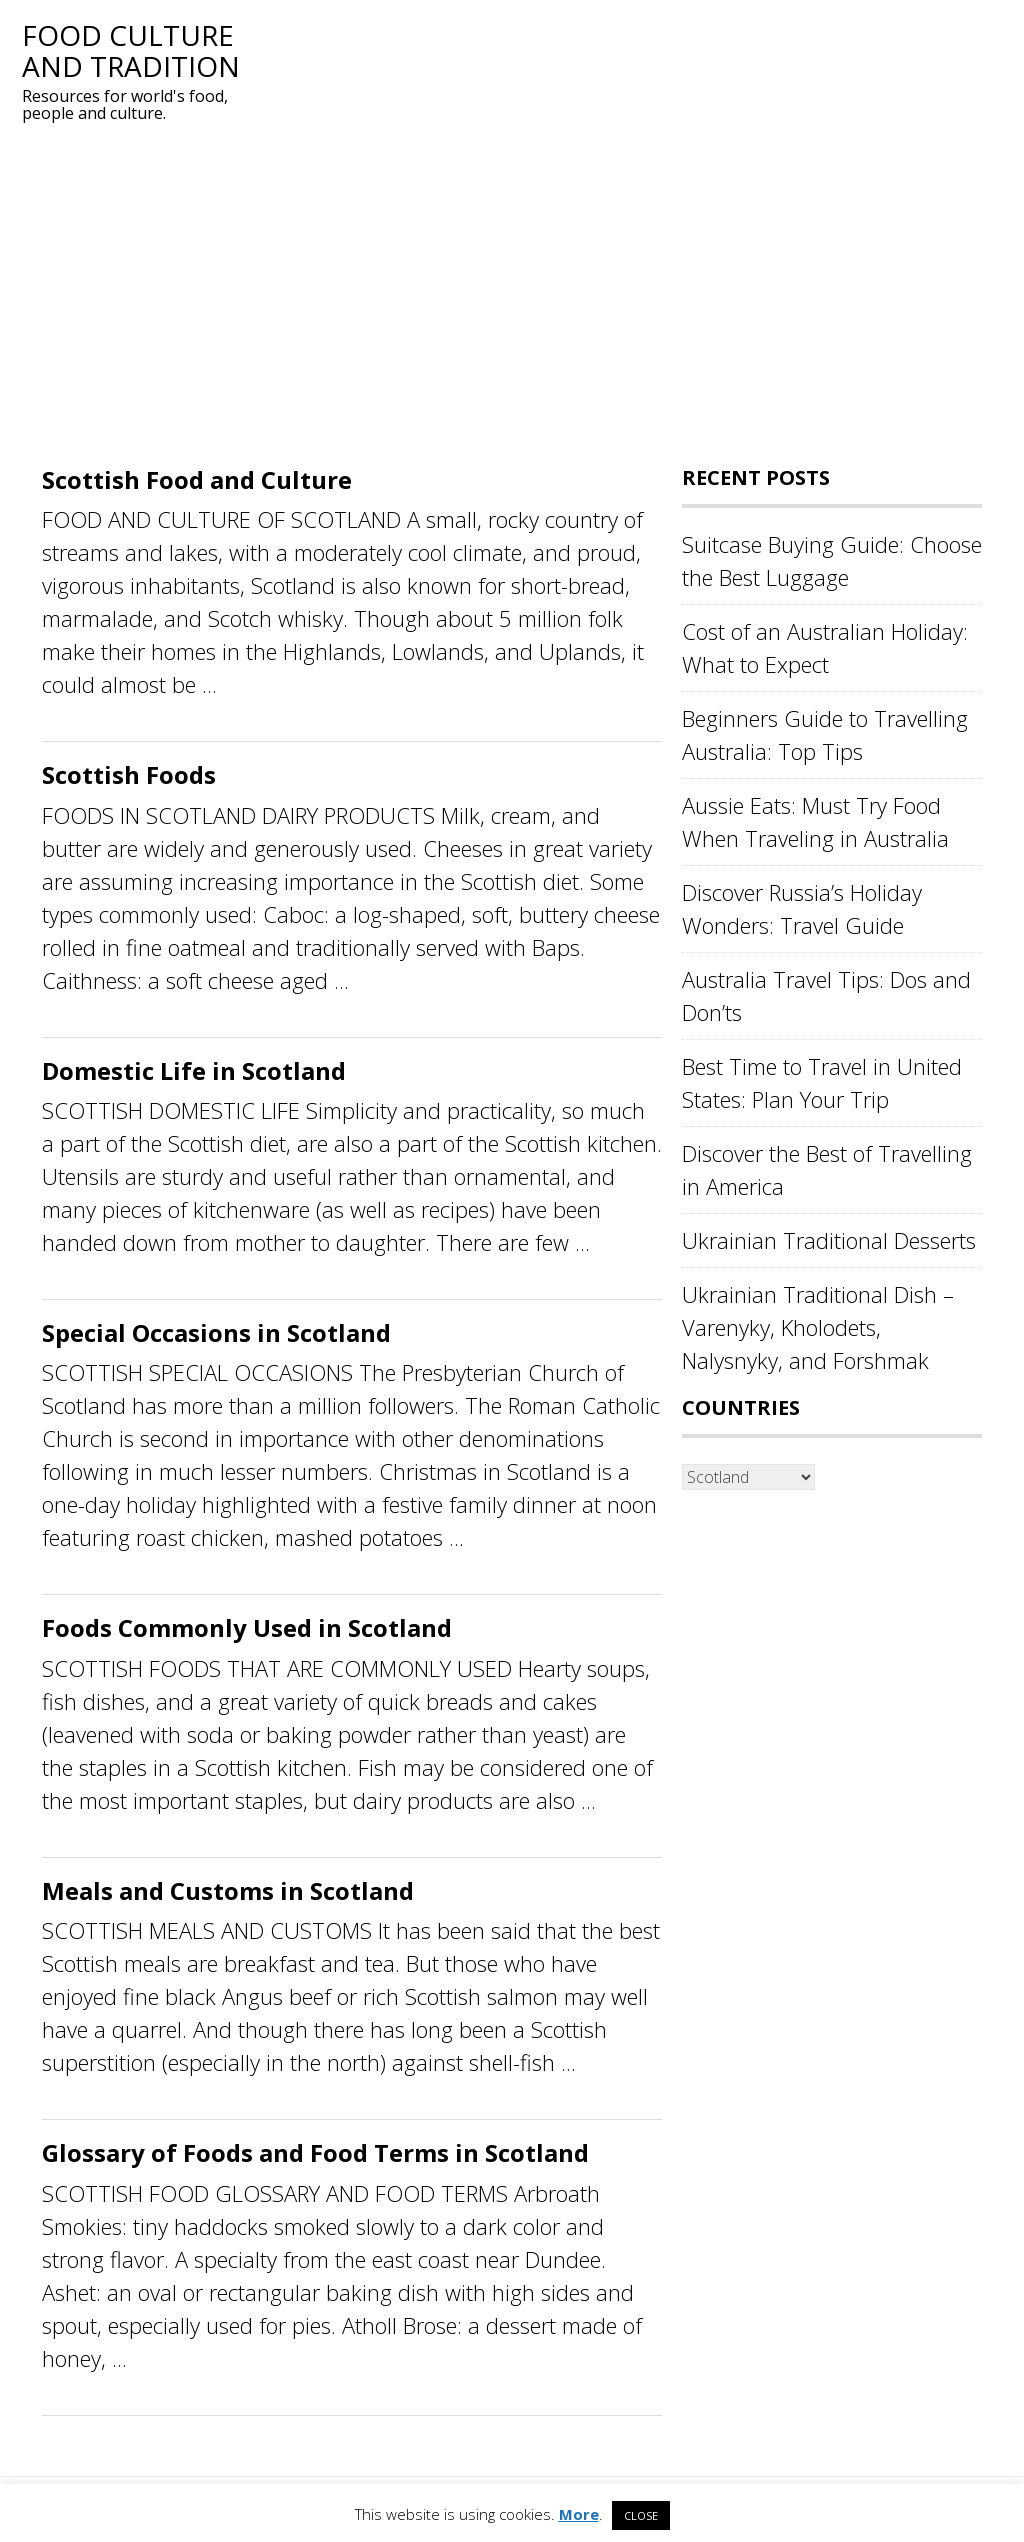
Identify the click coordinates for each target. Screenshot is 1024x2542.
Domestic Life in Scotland (194, 1070)
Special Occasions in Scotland (216, 1332)
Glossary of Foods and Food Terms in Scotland (315, 2152)
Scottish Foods (129, 774)
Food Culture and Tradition (131, 50)
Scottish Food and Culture (197, 479)
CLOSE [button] (641, 2515)
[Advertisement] (512, 297)
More (579, 2514)
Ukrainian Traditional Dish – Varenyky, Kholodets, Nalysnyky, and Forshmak (818, 1327)
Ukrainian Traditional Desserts (829, 1240)
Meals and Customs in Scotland (228, 1890)
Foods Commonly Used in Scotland (247, 1627)
